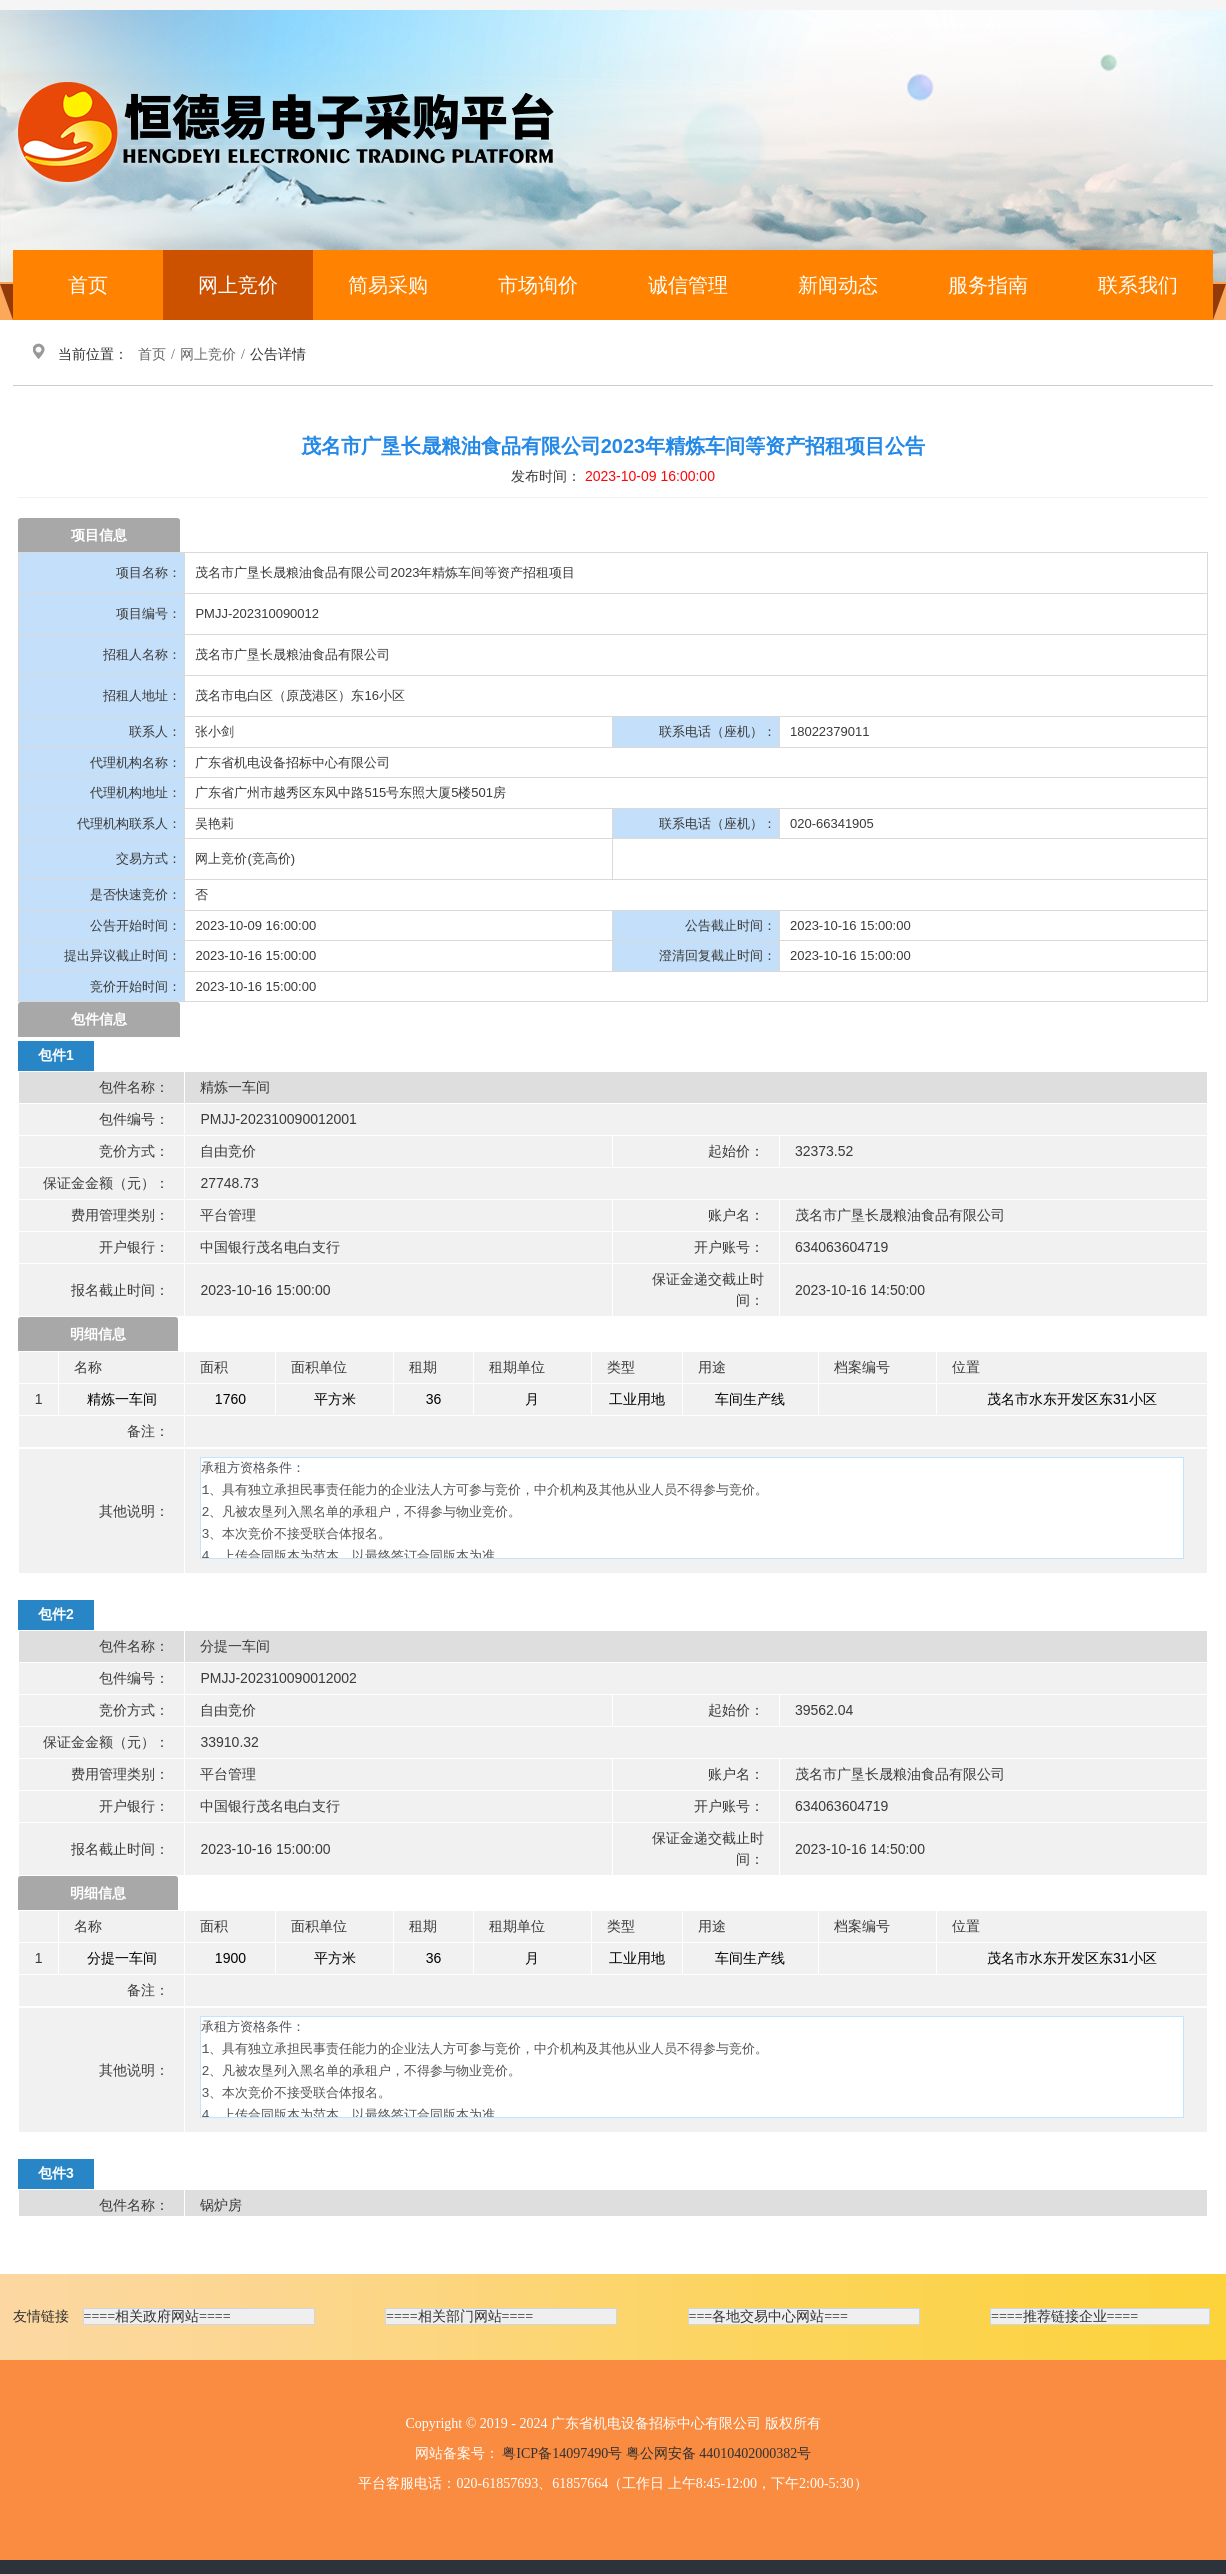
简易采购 (388, 285)
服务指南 (988, 285)
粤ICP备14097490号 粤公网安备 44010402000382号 (656, 2453)
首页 (88, 285)
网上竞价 (238, 285)
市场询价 (538, 285)
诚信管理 (688, 285)
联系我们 (1138, 285)
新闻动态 (838, 285)
